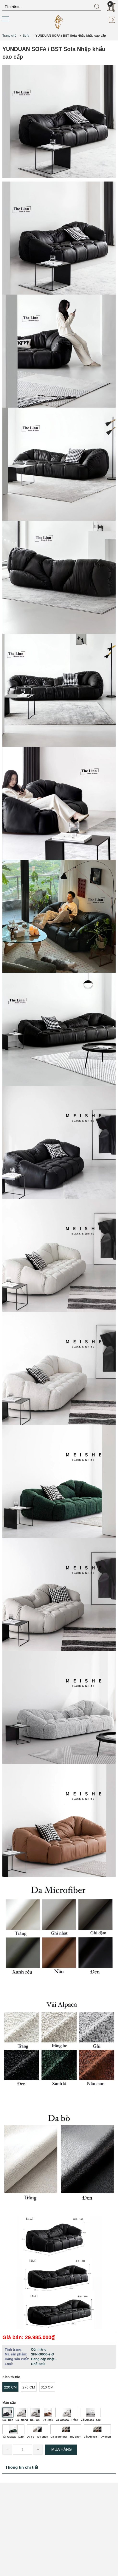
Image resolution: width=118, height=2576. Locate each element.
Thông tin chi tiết (21, 2467)
